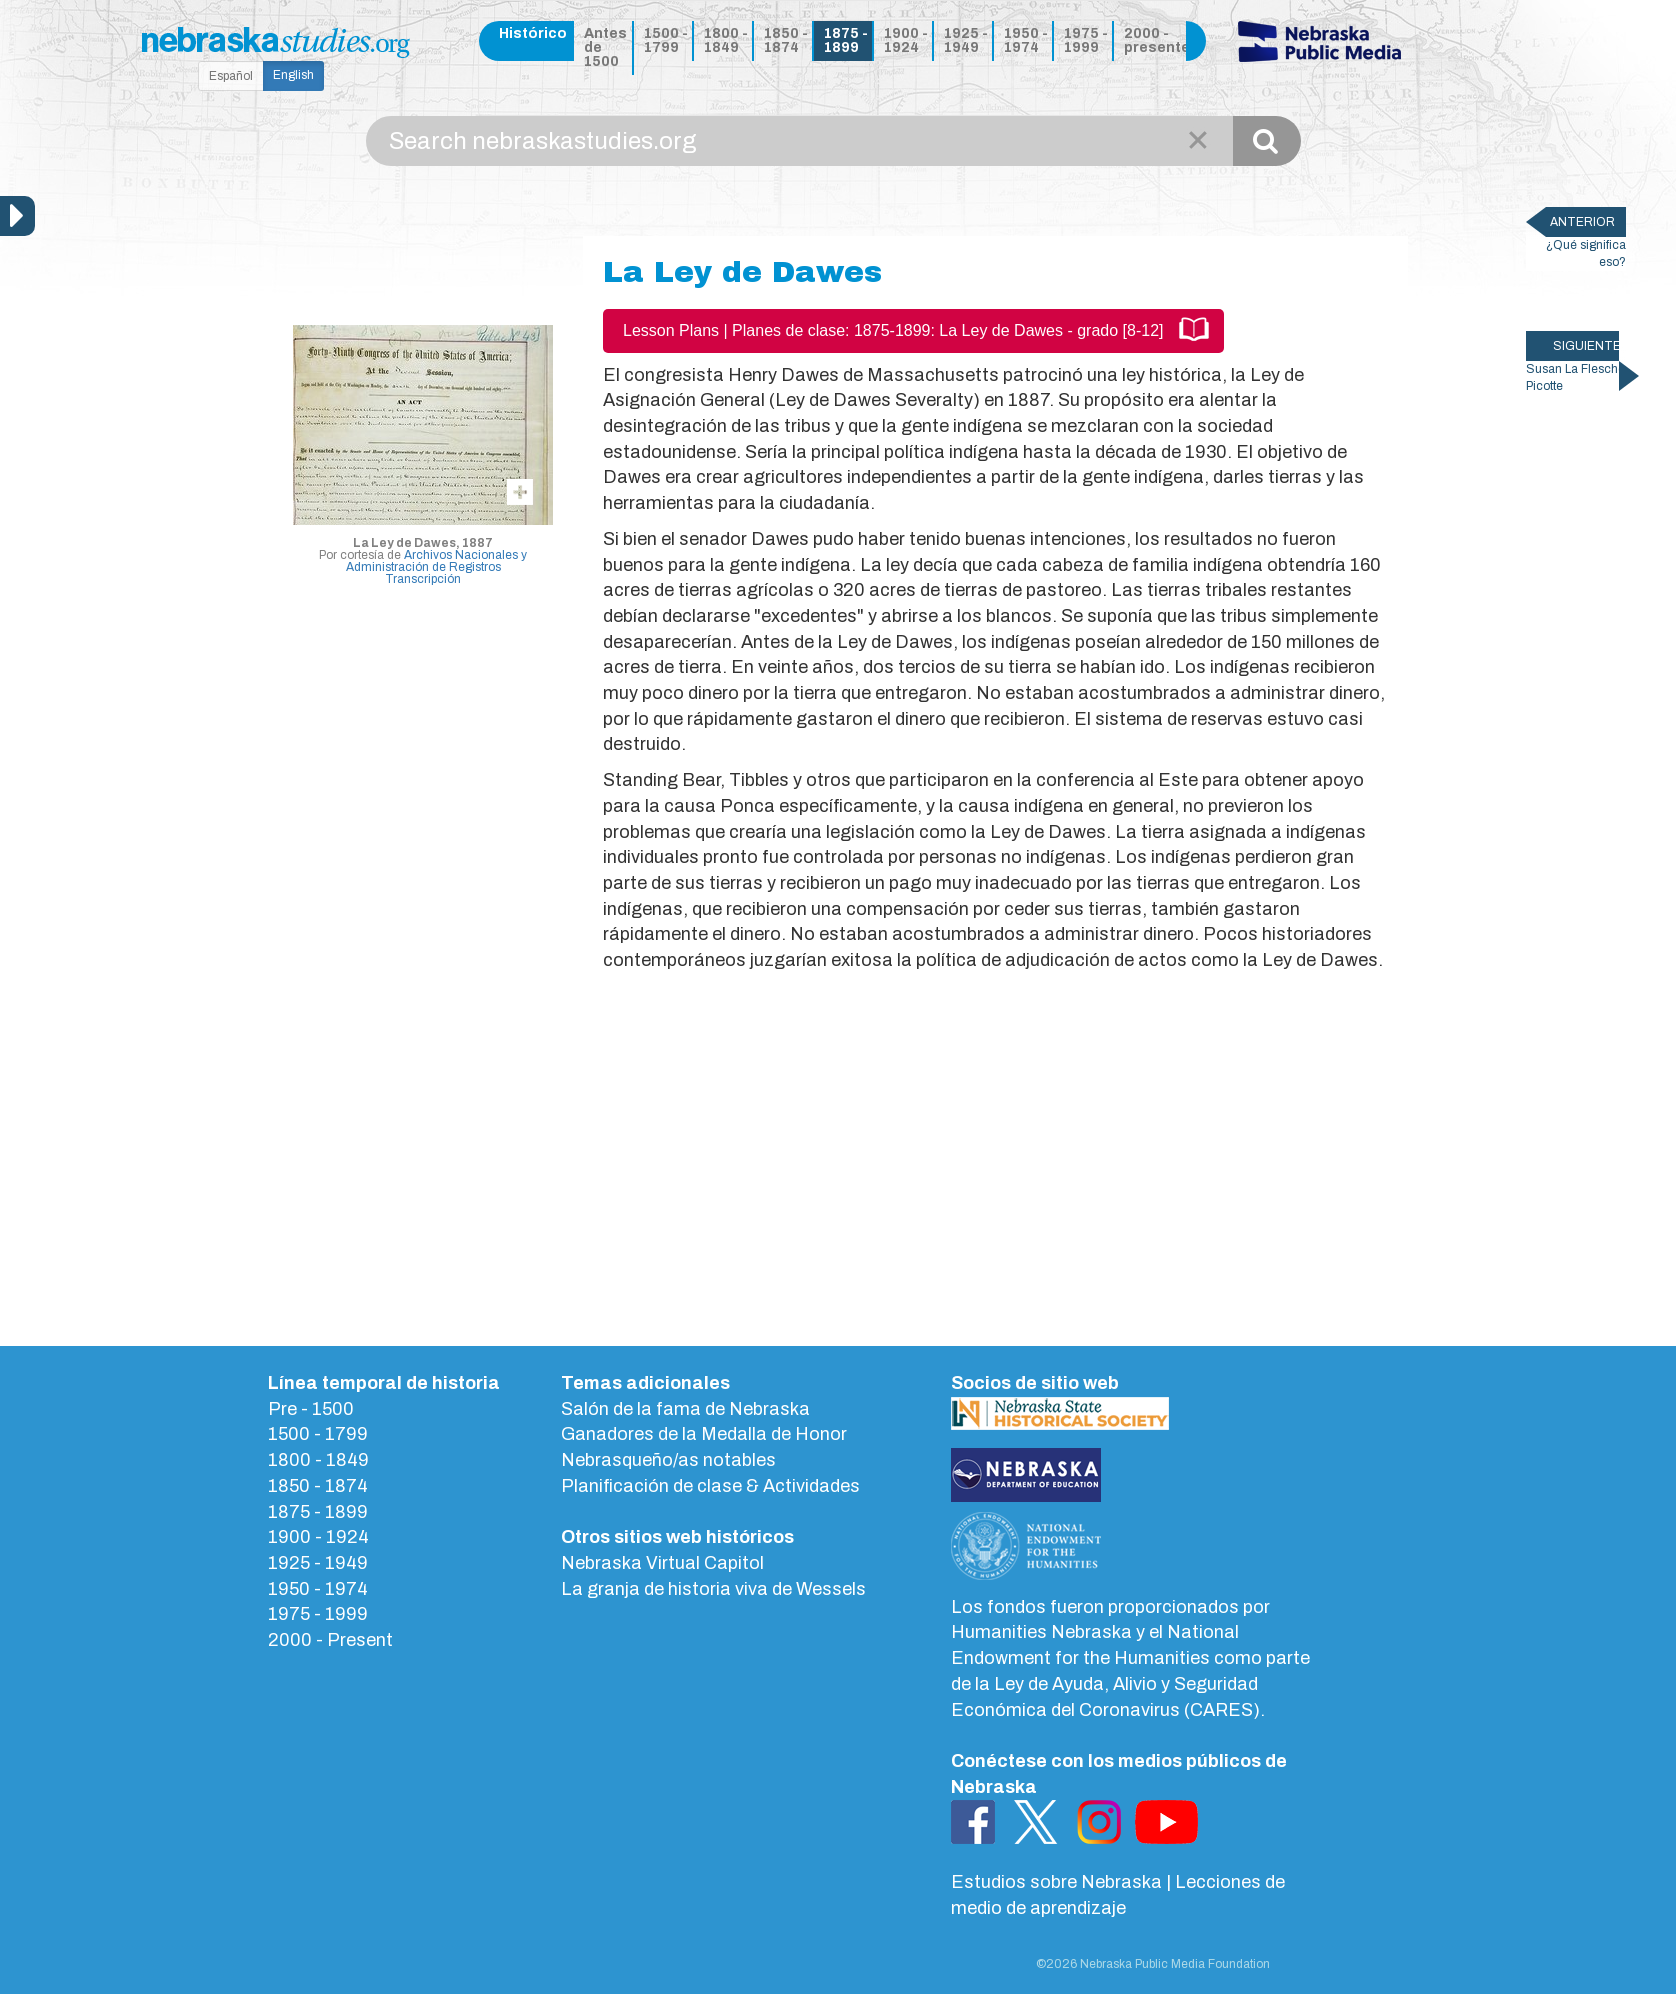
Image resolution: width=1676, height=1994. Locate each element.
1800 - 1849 (726, 40)
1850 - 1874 (786, 40)
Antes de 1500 (605, 47)
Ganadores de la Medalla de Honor (704, 1434)
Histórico (533, 33)
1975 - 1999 (1086, 40)
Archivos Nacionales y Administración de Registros (437, 561)
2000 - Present (330, 1640)
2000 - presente (1151, 40)
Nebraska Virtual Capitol (662, 1563)
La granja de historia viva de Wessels (713, 1589)
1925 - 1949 (966, 40)
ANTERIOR (1582, 222)
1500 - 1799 (666, 40)
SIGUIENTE (1586, 346)
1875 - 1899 (846, 40)
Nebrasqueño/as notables (668, 1460)
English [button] (293, 75)
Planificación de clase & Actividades (710, 1486)
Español (231, 76)
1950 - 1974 (1026, 40)
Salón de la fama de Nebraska (685, 1409)
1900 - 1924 (906, 40)
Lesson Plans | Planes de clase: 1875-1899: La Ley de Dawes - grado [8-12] (893, 330)
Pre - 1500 (311, 1409)
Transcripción (423, 579)
